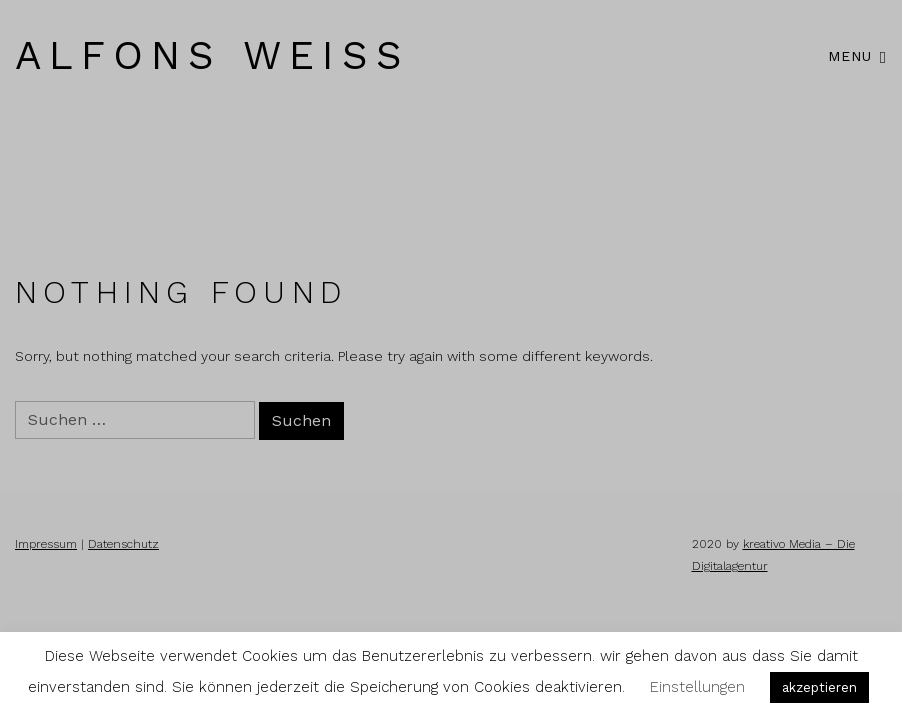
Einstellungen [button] (697, 687)
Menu (857, 55)
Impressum (46, 544)
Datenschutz (123, 544)
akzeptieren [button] (819, 687)
